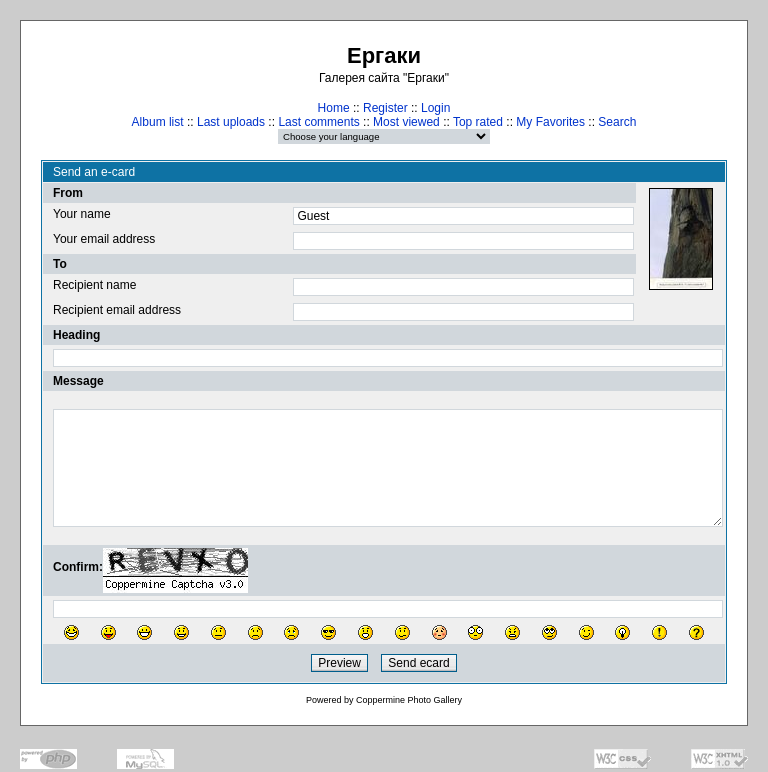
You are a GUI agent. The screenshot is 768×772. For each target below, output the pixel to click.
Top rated (478, 122)
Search (617, 122)
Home (334, 108)
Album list (158, 122)
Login (435, 108)
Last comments (318, 122)
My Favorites (550, 122)
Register (385, 108)
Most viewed (406, 122)
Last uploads (231, 122)
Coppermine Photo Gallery (409, 700)
